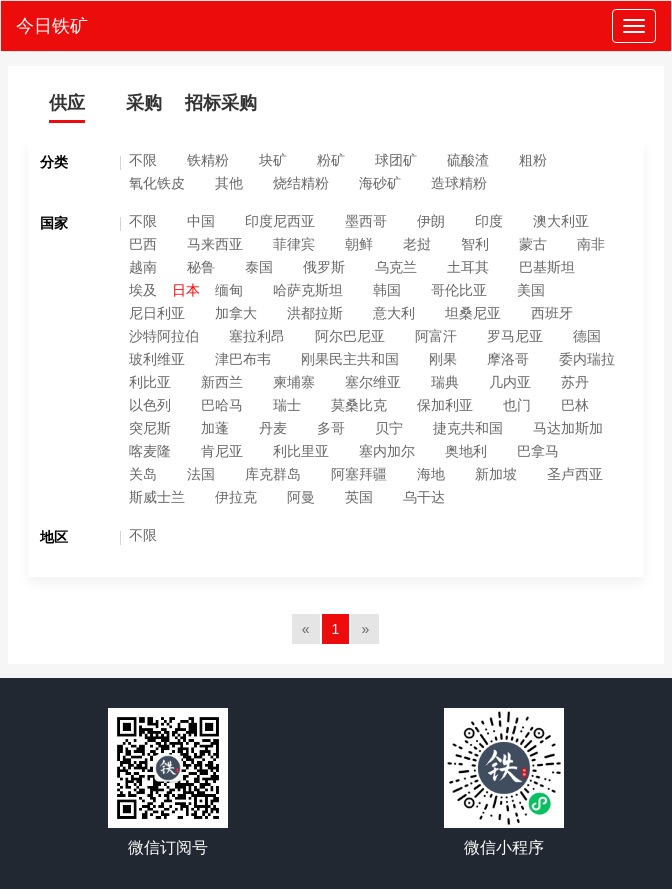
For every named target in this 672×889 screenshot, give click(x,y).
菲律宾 (294, 244)
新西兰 (222, 382)
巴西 (143, 244)
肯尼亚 (222, 451)
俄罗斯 (324, 267)
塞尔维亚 (373, 382)
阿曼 (301, 497)
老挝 (417, 244)
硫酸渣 (468, 160)
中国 (201, 221)
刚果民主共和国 (350, 359)
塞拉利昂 (257, 336)
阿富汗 (436, 336)
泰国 (259, 267)
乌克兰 (396, 267)
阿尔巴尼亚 (350, 336)
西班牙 (552, 313)
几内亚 (510, 382)
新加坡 (496, 474)
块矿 (273, 160)
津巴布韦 (243, 359)
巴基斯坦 (547, 267)
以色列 (150, 405)
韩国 (387, 290)
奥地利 (466, 451)
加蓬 (215, 428)
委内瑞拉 (587, 359)
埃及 (143, 290)
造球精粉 (459, 183)
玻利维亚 (157, 359)
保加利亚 (445, 405)
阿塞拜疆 (359, 474)
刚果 (443, 359)
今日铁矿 (52, 26)
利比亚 (150, 382)
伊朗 (431, 221)
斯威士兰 (157, 497)
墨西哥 (366, 221)
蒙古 (533, 244)
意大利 (394, 313)
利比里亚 (301, 451)
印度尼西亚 (280, 221)
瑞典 (445, 382)
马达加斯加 (568, 428)
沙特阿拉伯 (164, 336)
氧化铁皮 (157, 183)
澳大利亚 (561, 221)
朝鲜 (359, 244)
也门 (517, 405)
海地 (431, 474)
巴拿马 (538, 451)
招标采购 (221, 103)
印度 (489, 221)
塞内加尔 (387, 451)
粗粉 (533, 160)
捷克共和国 (468, 428)
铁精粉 (208, 160)
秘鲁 (201, 267)
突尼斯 (150, 428)
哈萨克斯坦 (308, 290)
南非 (591, 244)
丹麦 (273, 428)
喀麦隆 (150, 451)
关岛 (143, 474)
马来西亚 (215, 244)
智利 (475, 244)
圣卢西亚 (575, 474)
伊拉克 (236, 497)
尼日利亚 (157, 313)
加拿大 (236, 313)
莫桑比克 (359, 405)
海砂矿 (380, 183)
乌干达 (424, 497)
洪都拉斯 (315, 313)
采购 (144, 103)
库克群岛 (273, 474)
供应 (67, 103)
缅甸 (229, 290)
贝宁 (389, 428)
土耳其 (468, 267)
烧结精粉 (301, 183)
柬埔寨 (294, 382)
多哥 (331, 428)
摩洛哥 (508, 359)
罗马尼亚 (515, 336)
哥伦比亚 (459, 290)
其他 (229, 183)
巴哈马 (222, 405)
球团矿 (396, 160)
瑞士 (287, 405)
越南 (143, 267)
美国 (531, 290)
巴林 (575, 405)
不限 (143, 160)
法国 (201, 474)
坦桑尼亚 (473, 313)
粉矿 (331, 160)
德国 (587, 336)
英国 (359, 497)
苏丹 (575, 382)
